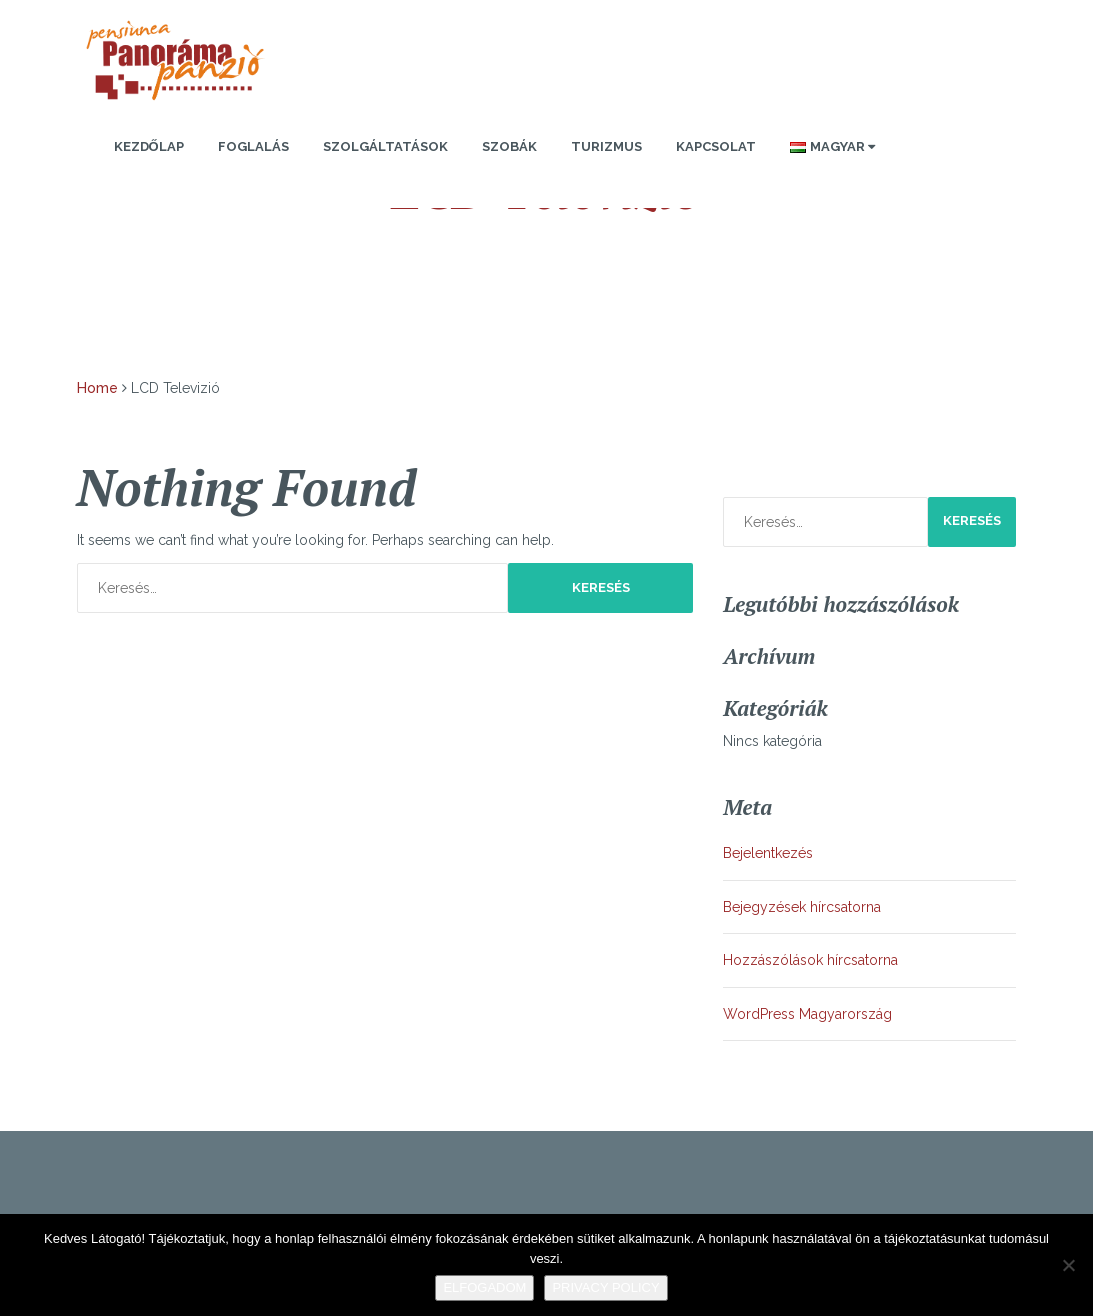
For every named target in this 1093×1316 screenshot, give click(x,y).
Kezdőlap (149, 146)
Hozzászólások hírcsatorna (810, 960)
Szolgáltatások (385, 146)
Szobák (509, 146)
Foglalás (253, 146)
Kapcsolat (716, 146)
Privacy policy (605, 1287)
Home (97, 388)
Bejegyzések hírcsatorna (802, 907)
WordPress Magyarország (807, 1014)
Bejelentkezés (768, 853)
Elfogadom (484, 1287)
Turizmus (606, 146)
